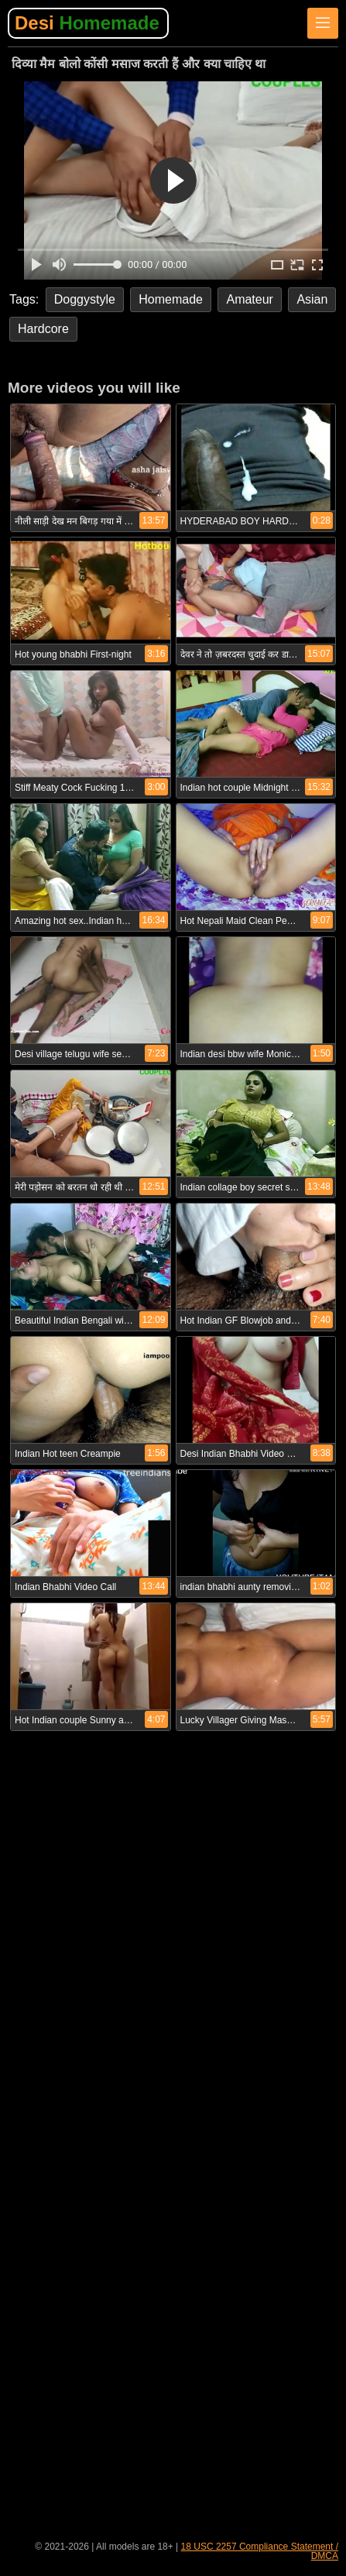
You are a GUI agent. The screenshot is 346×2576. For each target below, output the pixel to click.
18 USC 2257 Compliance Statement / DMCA (259, 2551)
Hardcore (43, 328)
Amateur (249, 299)
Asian (311, 299)
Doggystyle (84, 299)
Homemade (171, 299)
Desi (87, 22)
